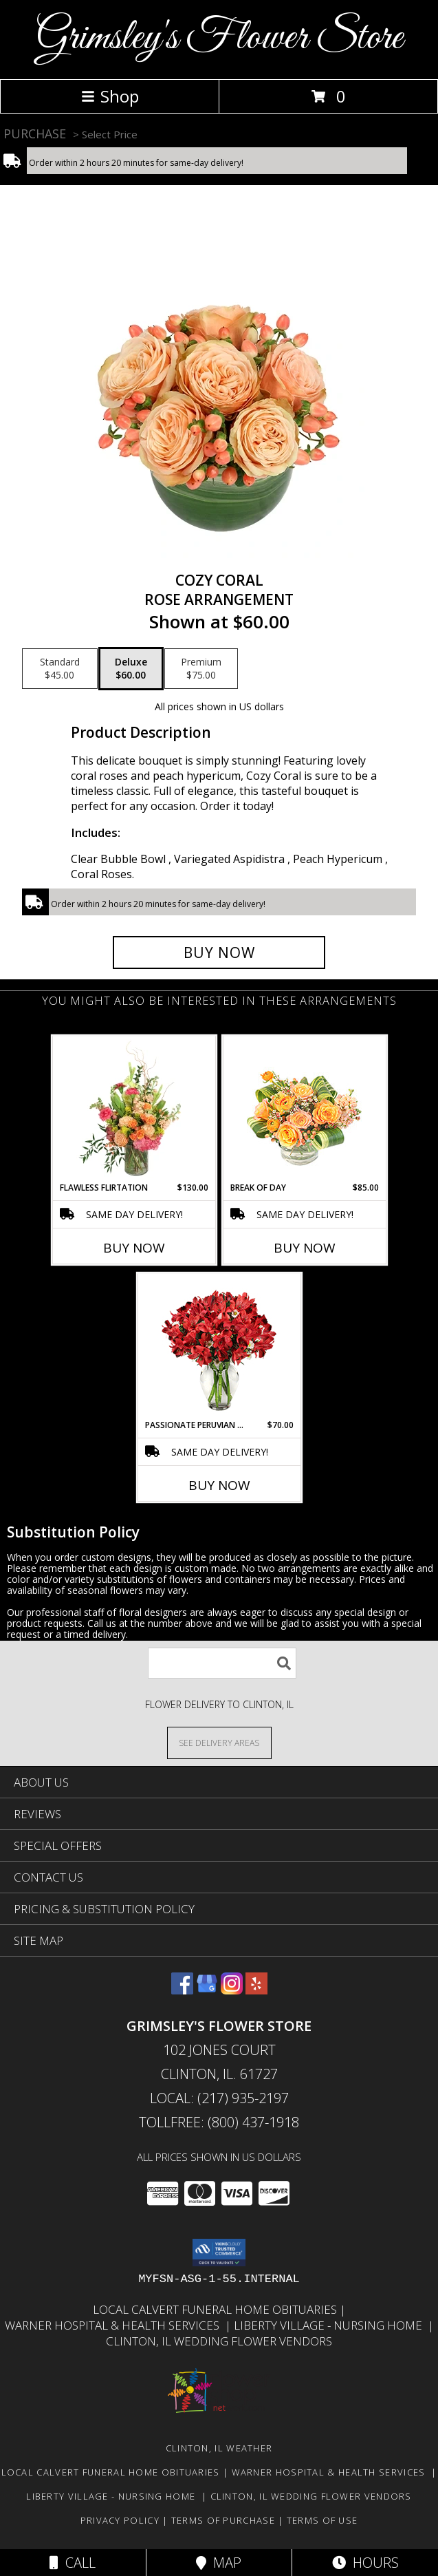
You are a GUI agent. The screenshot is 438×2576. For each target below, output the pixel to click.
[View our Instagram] (232, 1990)
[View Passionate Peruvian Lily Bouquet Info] (219, 1346)
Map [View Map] (218, 2562)
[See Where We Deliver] (219, 1742)
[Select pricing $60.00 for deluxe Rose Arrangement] (131, 669)
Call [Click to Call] (73, 2562)
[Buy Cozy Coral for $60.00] (219, 952)
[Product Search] (222, 1663)
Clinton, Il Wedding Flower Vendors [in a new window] (219, 2341)
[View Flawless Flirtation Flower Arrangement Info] (133, 1108)
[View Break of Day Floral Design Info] (304, 1109)
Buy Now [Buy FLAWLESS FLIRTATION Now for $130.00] (134, 1248)
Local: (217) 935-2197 (219, 2098)
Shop (110, 96)
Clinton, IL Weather (219, 2448)
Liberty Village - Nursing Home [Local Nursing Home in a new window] (331, 2325)
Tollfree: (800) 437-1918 (219, 2122)
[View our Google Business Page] (207, 1990)
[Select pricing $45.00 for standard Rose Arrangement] (60, 669)
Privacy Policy (120, 2520)
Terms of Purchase (223, 2520)
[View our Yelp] (256, 1990)
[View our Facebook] (182, 1990)
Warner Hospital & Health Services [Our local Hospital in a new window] (115, 2325)
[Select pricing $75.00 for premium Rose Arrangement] (201, 669)
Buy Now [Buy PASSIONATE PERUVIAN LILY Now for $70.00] (219, 1485)
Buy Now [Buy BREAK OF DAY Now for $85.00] (305, 1248)
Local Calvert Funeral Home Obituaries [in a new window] (216, 2309)
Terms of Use (322, 2520)
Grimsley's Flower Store (219, 38)
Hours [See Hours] (365, 2562)
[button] (219, 2252)
